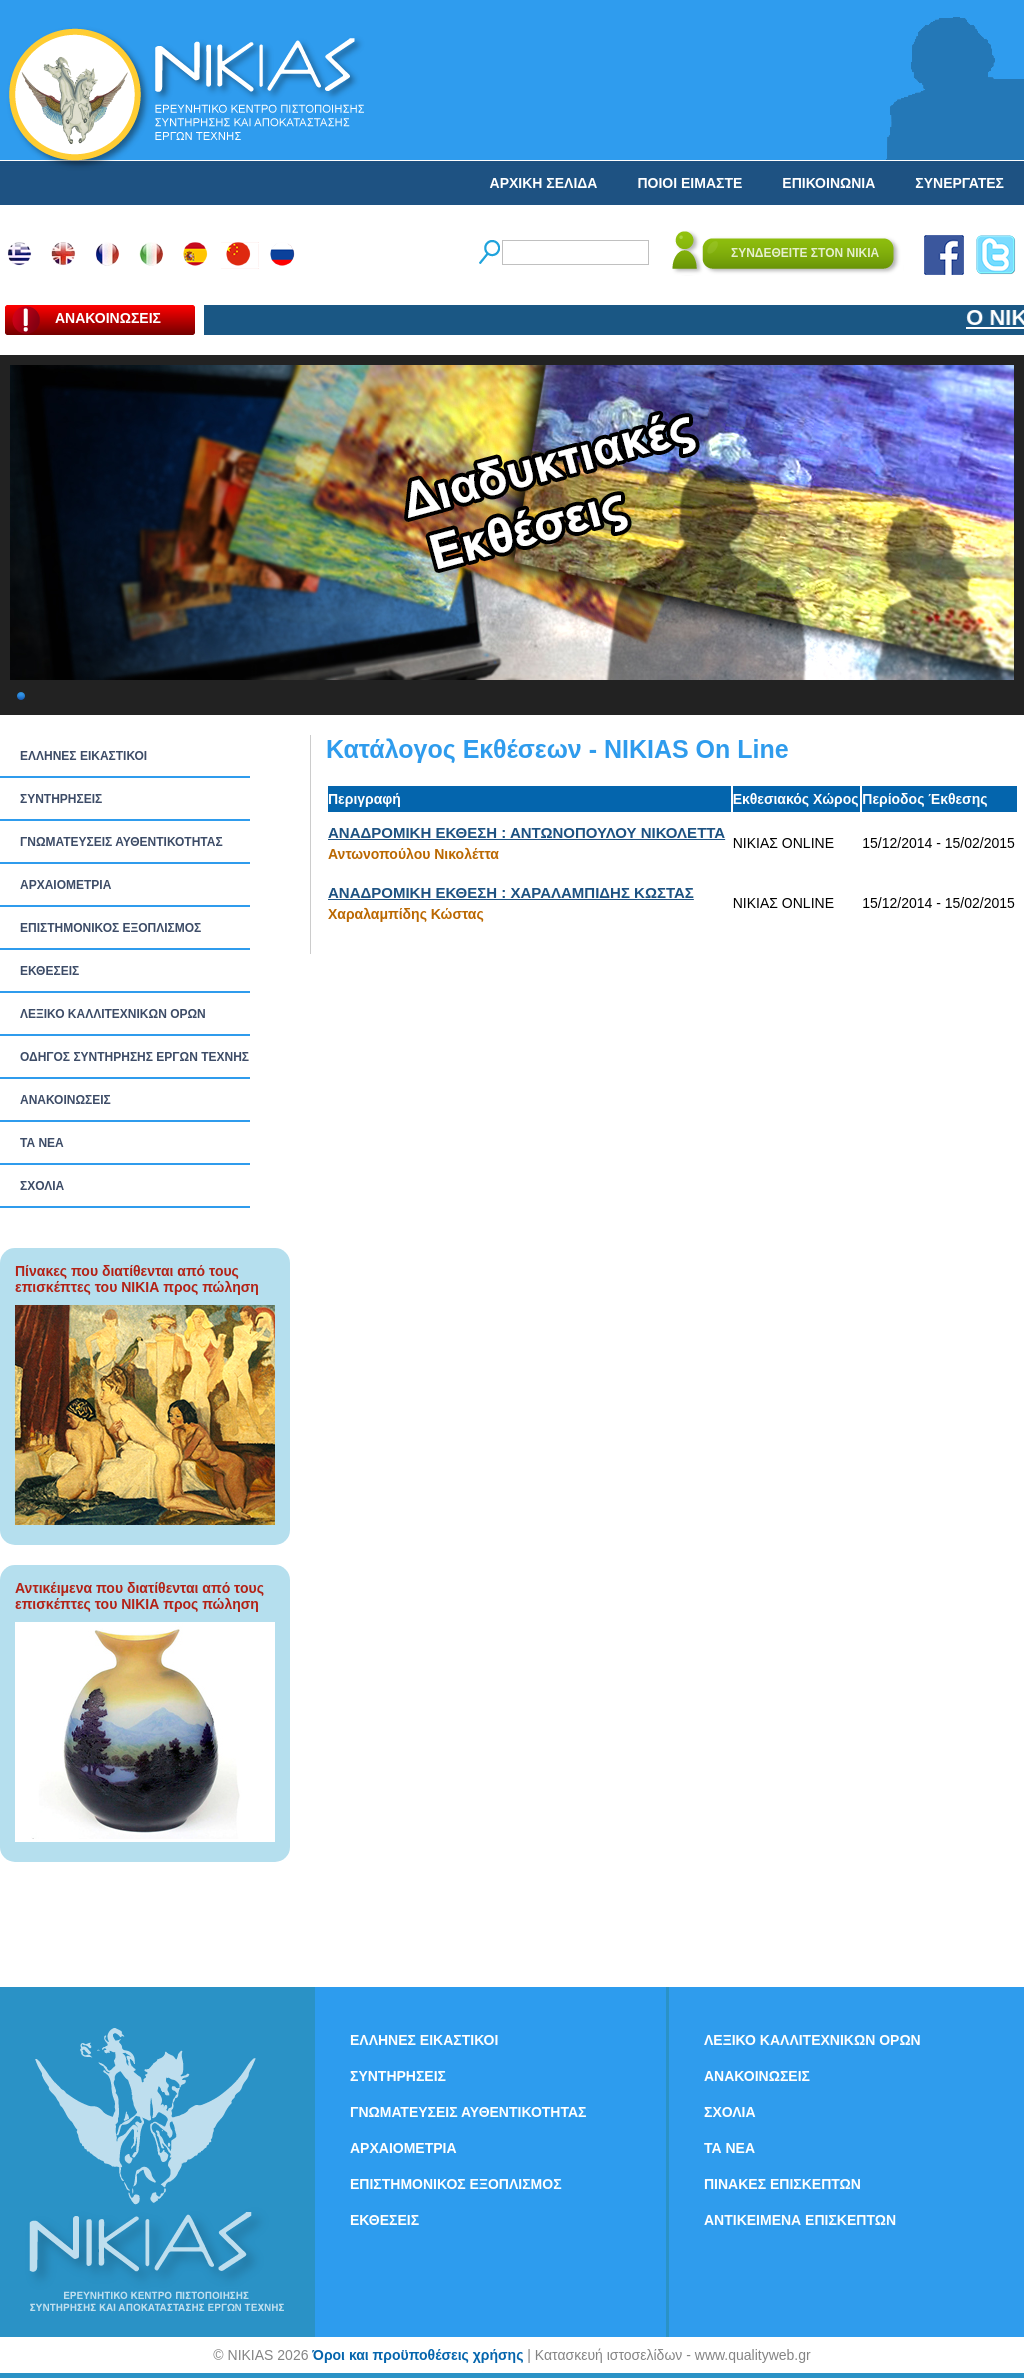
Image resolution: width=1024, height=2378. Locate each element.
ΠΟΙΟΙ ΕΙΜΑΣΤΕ (689, 183)
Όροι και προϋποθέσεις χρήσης (417, 2355)
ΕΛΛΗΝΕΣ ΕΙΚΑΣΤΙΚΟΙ (83, 756)
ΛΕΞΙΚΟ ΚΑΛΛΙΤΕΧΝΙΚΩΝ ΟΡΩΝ (113, 1014)
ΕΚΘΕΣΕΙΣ (49, 971)
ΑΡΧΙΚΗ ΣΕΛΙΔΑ (544, 183)
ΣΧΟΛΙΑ (42, 1186)
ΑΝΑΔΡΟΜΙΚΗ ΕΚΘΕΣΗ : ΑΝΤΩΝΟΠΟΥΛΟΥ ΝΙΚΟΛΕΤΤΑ (526, 832)
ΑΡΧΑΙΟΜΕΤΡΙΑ (65, 885)
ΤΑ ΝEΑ (42, 1143)
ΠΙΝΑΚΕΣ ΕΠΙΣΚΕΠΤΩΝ (782, 2184)
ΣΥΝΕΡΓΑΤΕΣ (959, 183)
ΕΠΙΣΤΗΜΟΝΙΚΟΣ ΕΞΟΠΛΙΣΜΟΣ (110, 928)
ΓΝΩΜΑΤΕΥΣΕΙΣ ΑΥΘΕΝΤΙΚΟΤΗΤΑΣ (121, 842)
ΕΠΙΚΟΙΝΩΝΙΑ (828, 183)
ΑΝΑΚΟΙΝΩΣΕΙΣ (65, 1100)
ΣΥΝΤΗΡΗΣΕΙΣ (61, 799)
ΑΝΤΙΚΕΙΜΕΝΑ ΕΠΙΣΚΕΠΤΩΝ (800, 2220)
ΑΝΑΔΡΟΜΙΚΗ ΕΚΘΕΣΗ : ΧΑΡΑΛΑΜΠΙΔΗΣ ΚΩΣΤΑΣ (511, 892)
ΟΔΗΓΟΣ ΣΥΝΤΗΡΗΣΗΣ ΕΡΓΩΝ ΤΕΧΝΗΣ (134, 1057)
